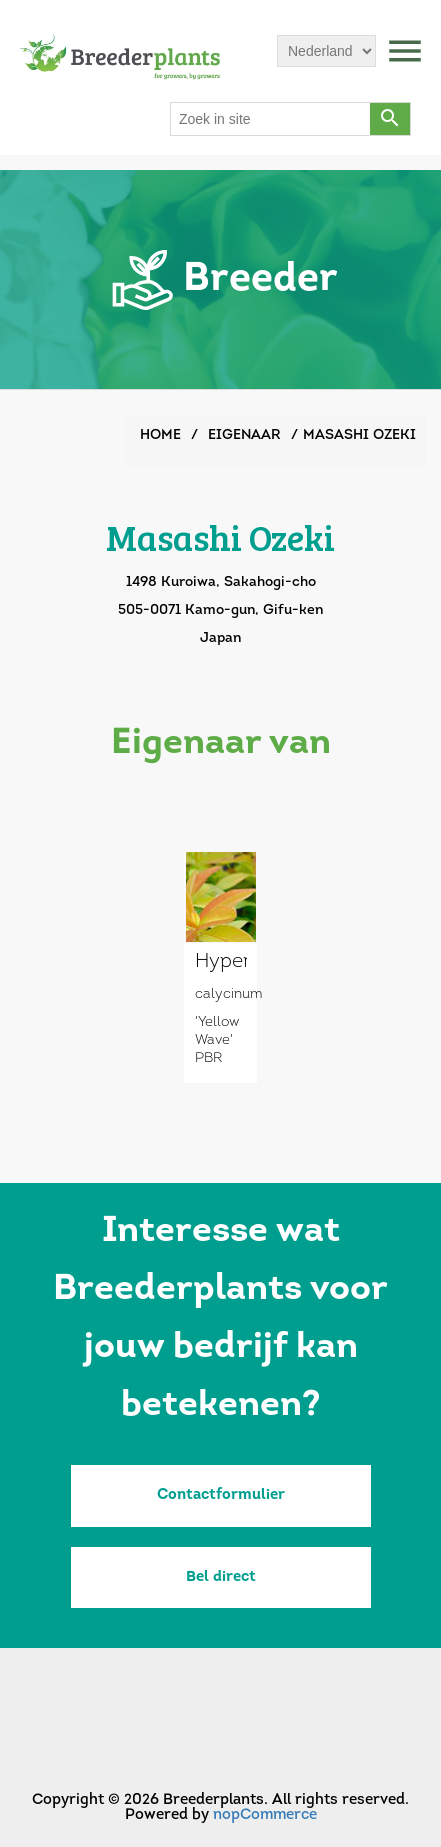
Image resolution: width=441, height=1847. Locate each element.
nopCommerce (265, 1815)
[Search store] (271, 119)
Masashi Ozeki (359, 435)
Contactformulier (221, 1495)
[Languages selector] (326, 51)
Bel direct (221, 1577)
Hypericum (220, 962)
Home (160, 435)
